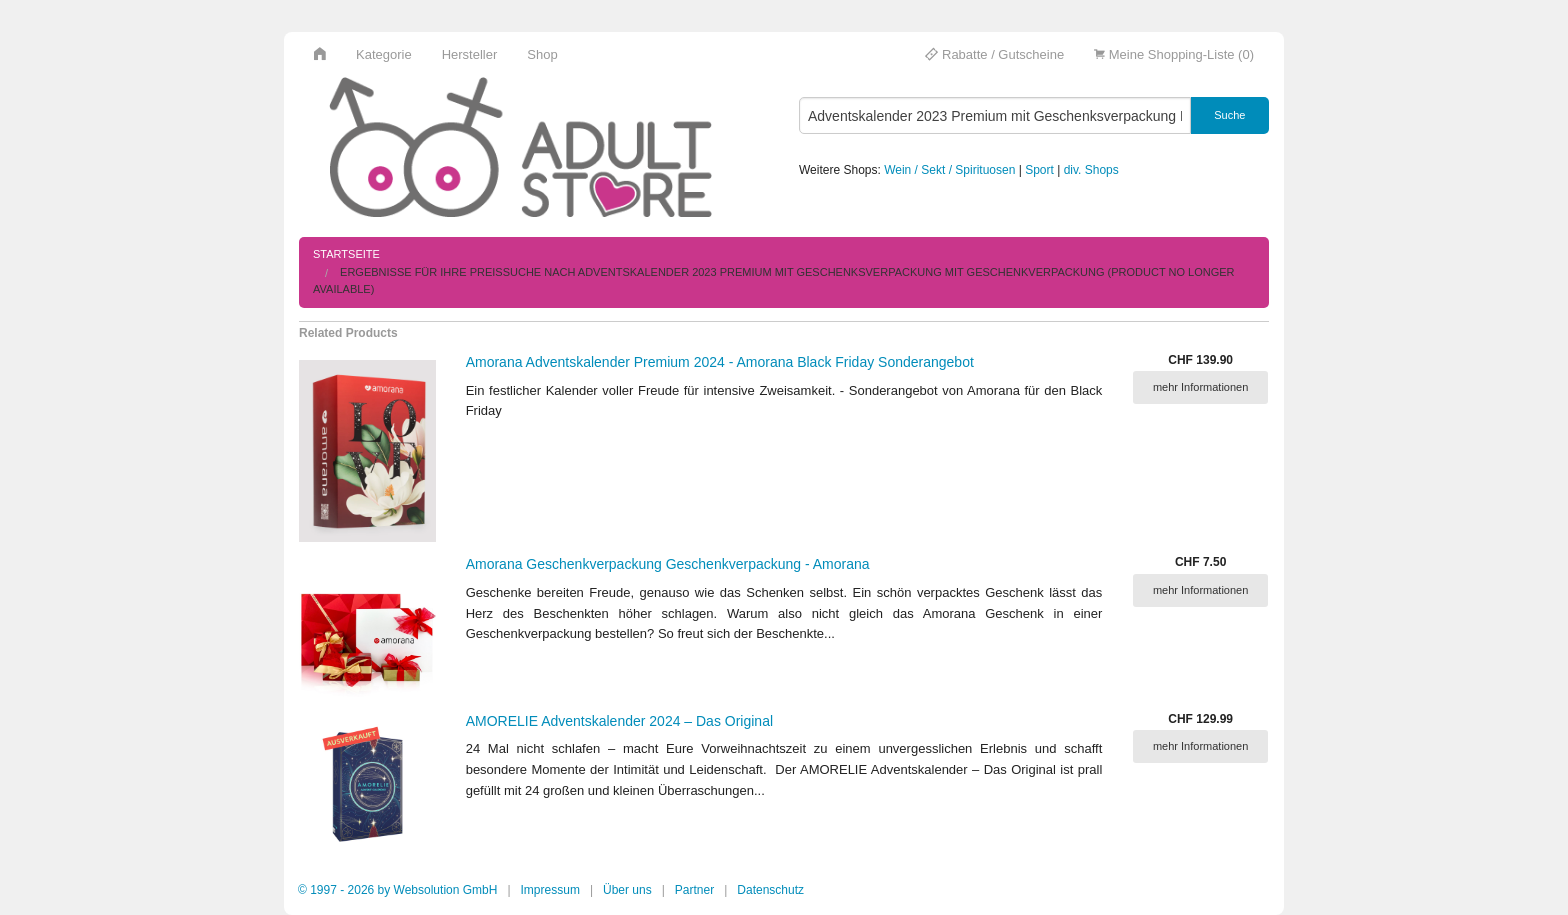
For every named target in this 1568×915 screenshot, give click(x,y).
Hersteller (470, 54)
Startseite (346, 254)
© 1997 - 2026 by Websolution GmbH (397, 890)
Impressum (550, 890)
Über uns (627, 890)
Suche (1229, 115)
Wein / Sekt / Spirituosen (949, 170)
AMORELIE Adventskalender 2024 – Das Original (619, 721)
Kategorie (384, 54)
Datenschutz (770, 890)
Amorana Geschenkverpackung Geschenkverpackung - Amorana (668, 564)
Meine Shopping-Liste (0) (1174, 54)
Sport (1039, 170)
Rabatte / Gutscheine (994, 54)
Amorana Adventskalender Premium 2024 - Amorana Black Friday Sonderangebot (720, 362)
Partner (694, 890)
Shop (542, 54)
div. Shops (1091, 170)
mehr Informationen (1200, 387)
